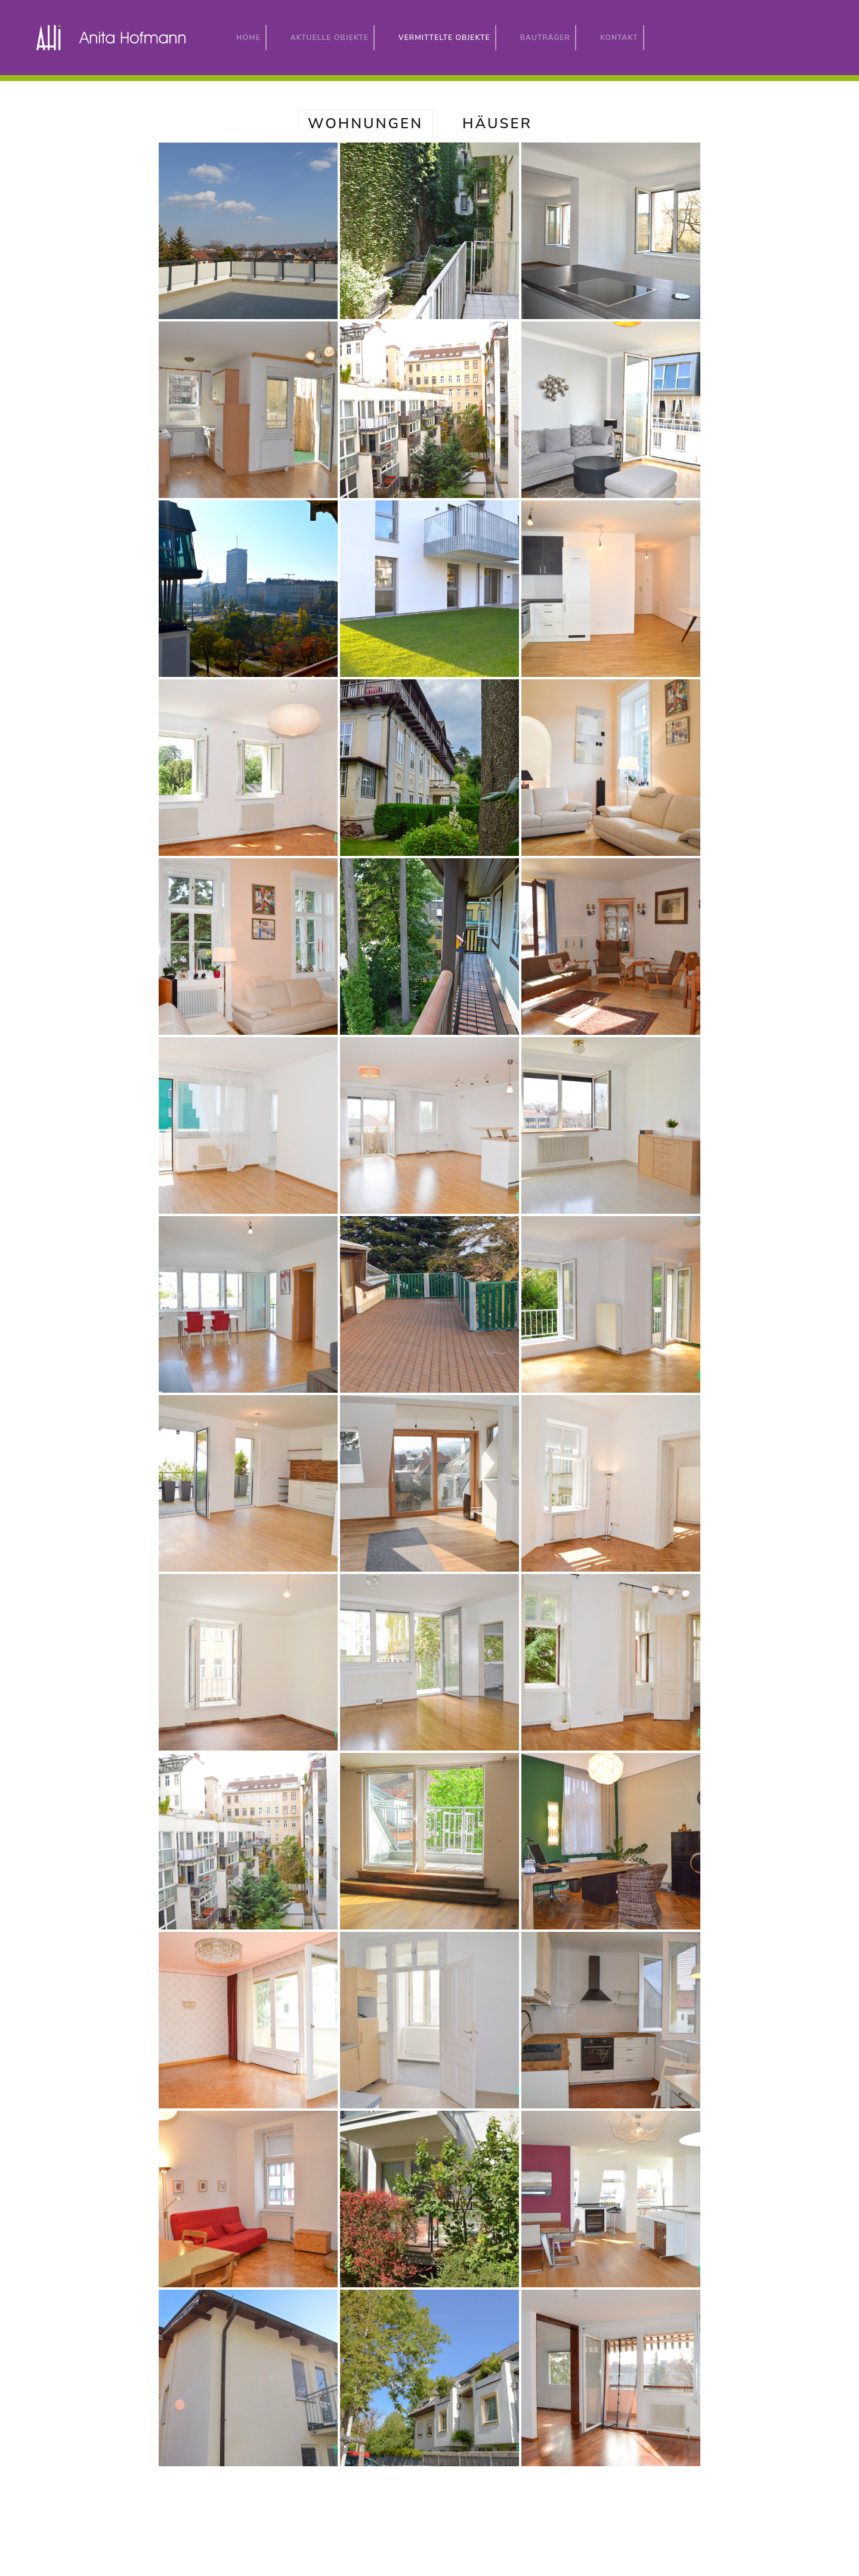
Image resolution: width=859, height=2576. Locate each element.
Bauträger (545, 37)
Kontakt (619, 37)
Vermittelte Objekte (447, 37)
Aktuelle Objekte (330, 37)
